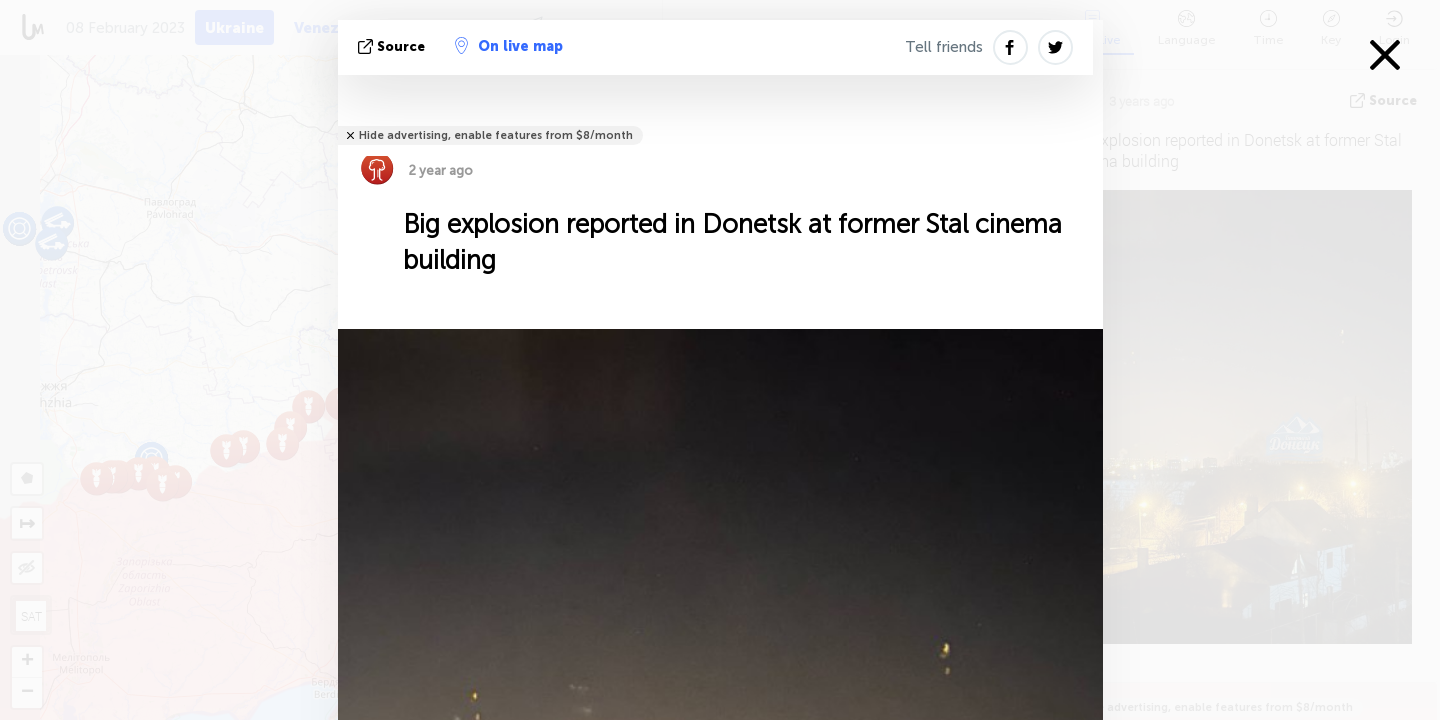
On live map (509, 46)
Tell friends (944, 47)
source (393, 46)
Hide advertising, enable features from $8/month (496, 135)
